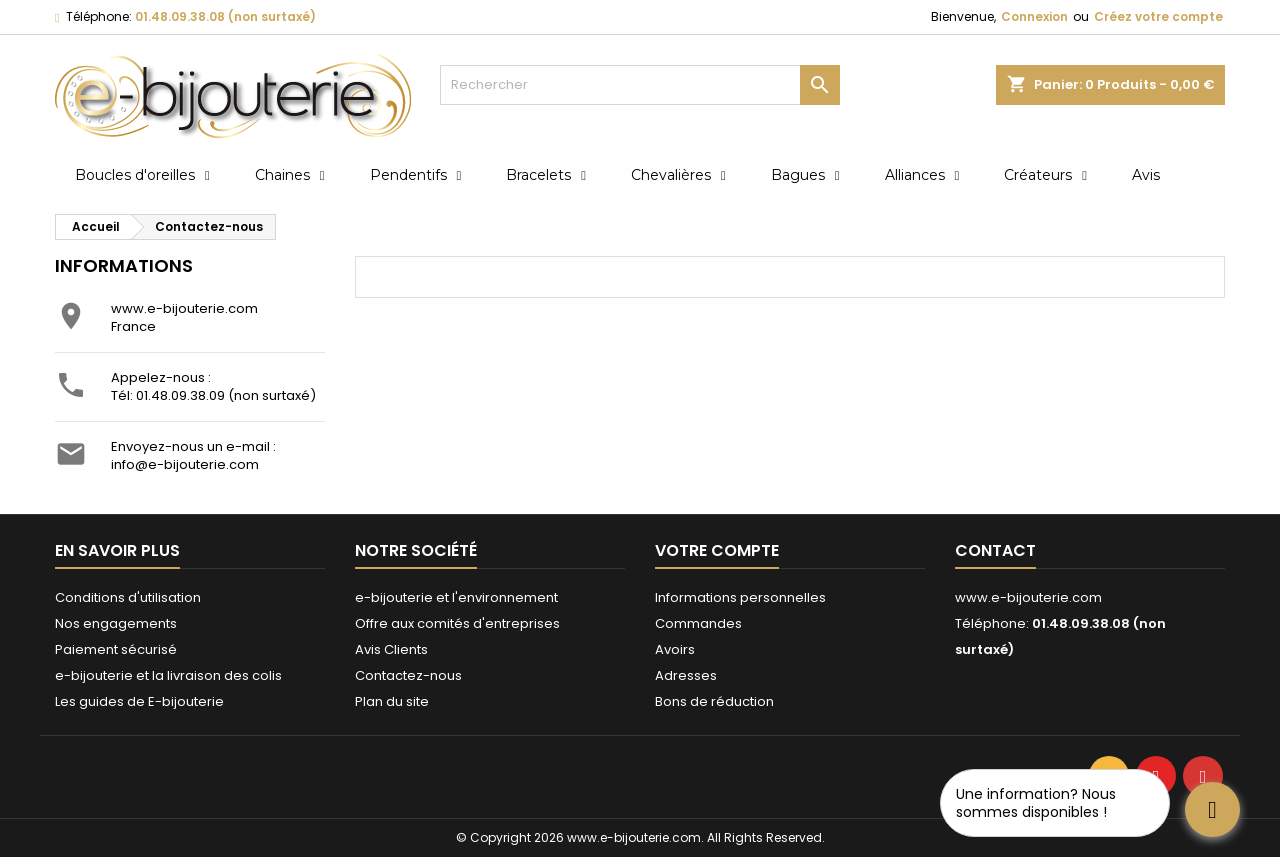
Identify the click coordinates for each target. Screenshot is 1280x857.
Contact (995, 550)
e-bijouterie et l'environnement (456, 597)
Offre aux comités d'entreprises (457, 623)
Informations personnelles (740, 597)
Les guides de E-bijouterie (139, 701)
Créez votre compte (1158, 16)
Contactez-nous (408, 675)
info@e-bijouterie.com (185, 464)
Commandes (698, 623)
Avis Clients (391, 649)
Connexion (1034, 16)
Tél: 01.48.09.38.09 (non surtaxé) (213, 395)
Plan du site (392, 701)
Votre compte (717, 550)
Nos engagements (116, 623)
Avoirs (675, 649)
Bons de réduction (714, 701)
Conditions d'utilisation (128, 597)
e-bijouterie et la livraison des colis (168, 675)
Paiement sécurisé (116, 649)
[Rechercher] (640, 85)
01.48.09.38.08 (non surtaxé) (225, 16)
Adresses (686, 675)
